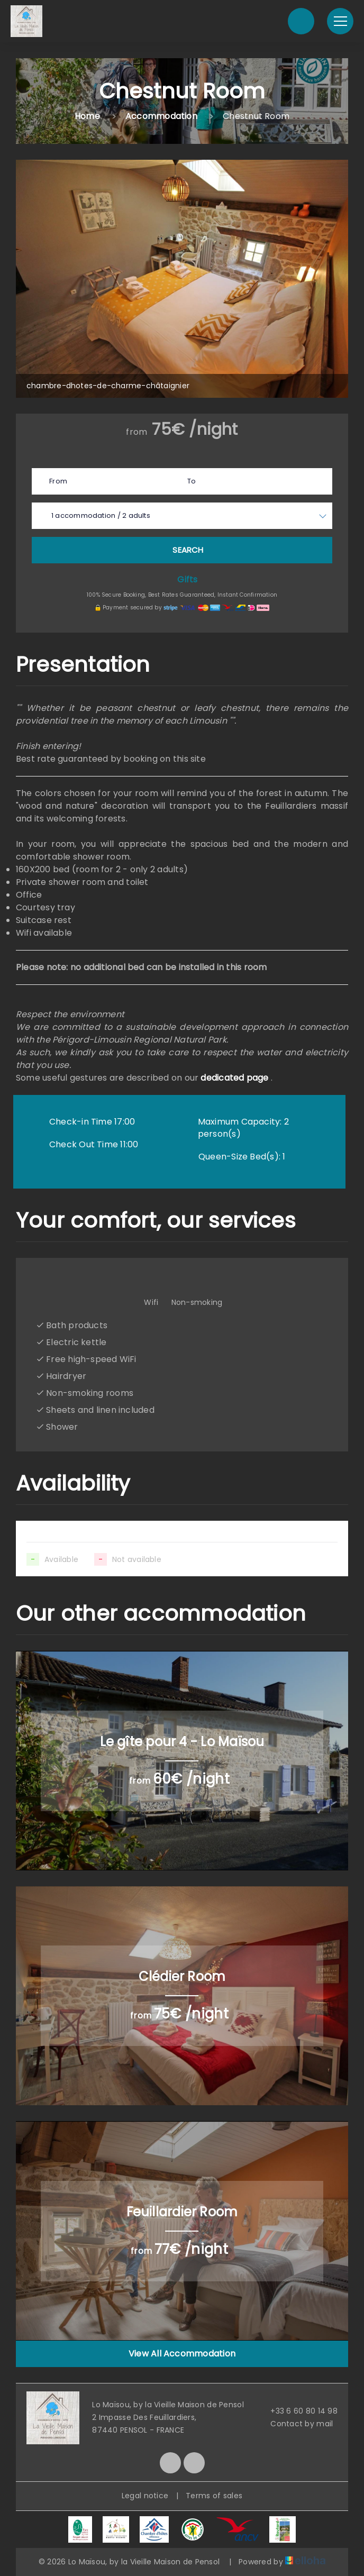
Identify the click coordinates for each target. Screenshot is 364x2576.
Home (87, 116)
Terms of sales (214, 2495)
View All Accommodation (182, 2353)
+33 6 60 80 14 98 (298, 2411)
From (58, 481)
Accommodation (161, 116)
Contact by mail (295, 2423)
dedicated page (234, 1078)
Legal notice (145, 2495)
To (191, 481)
